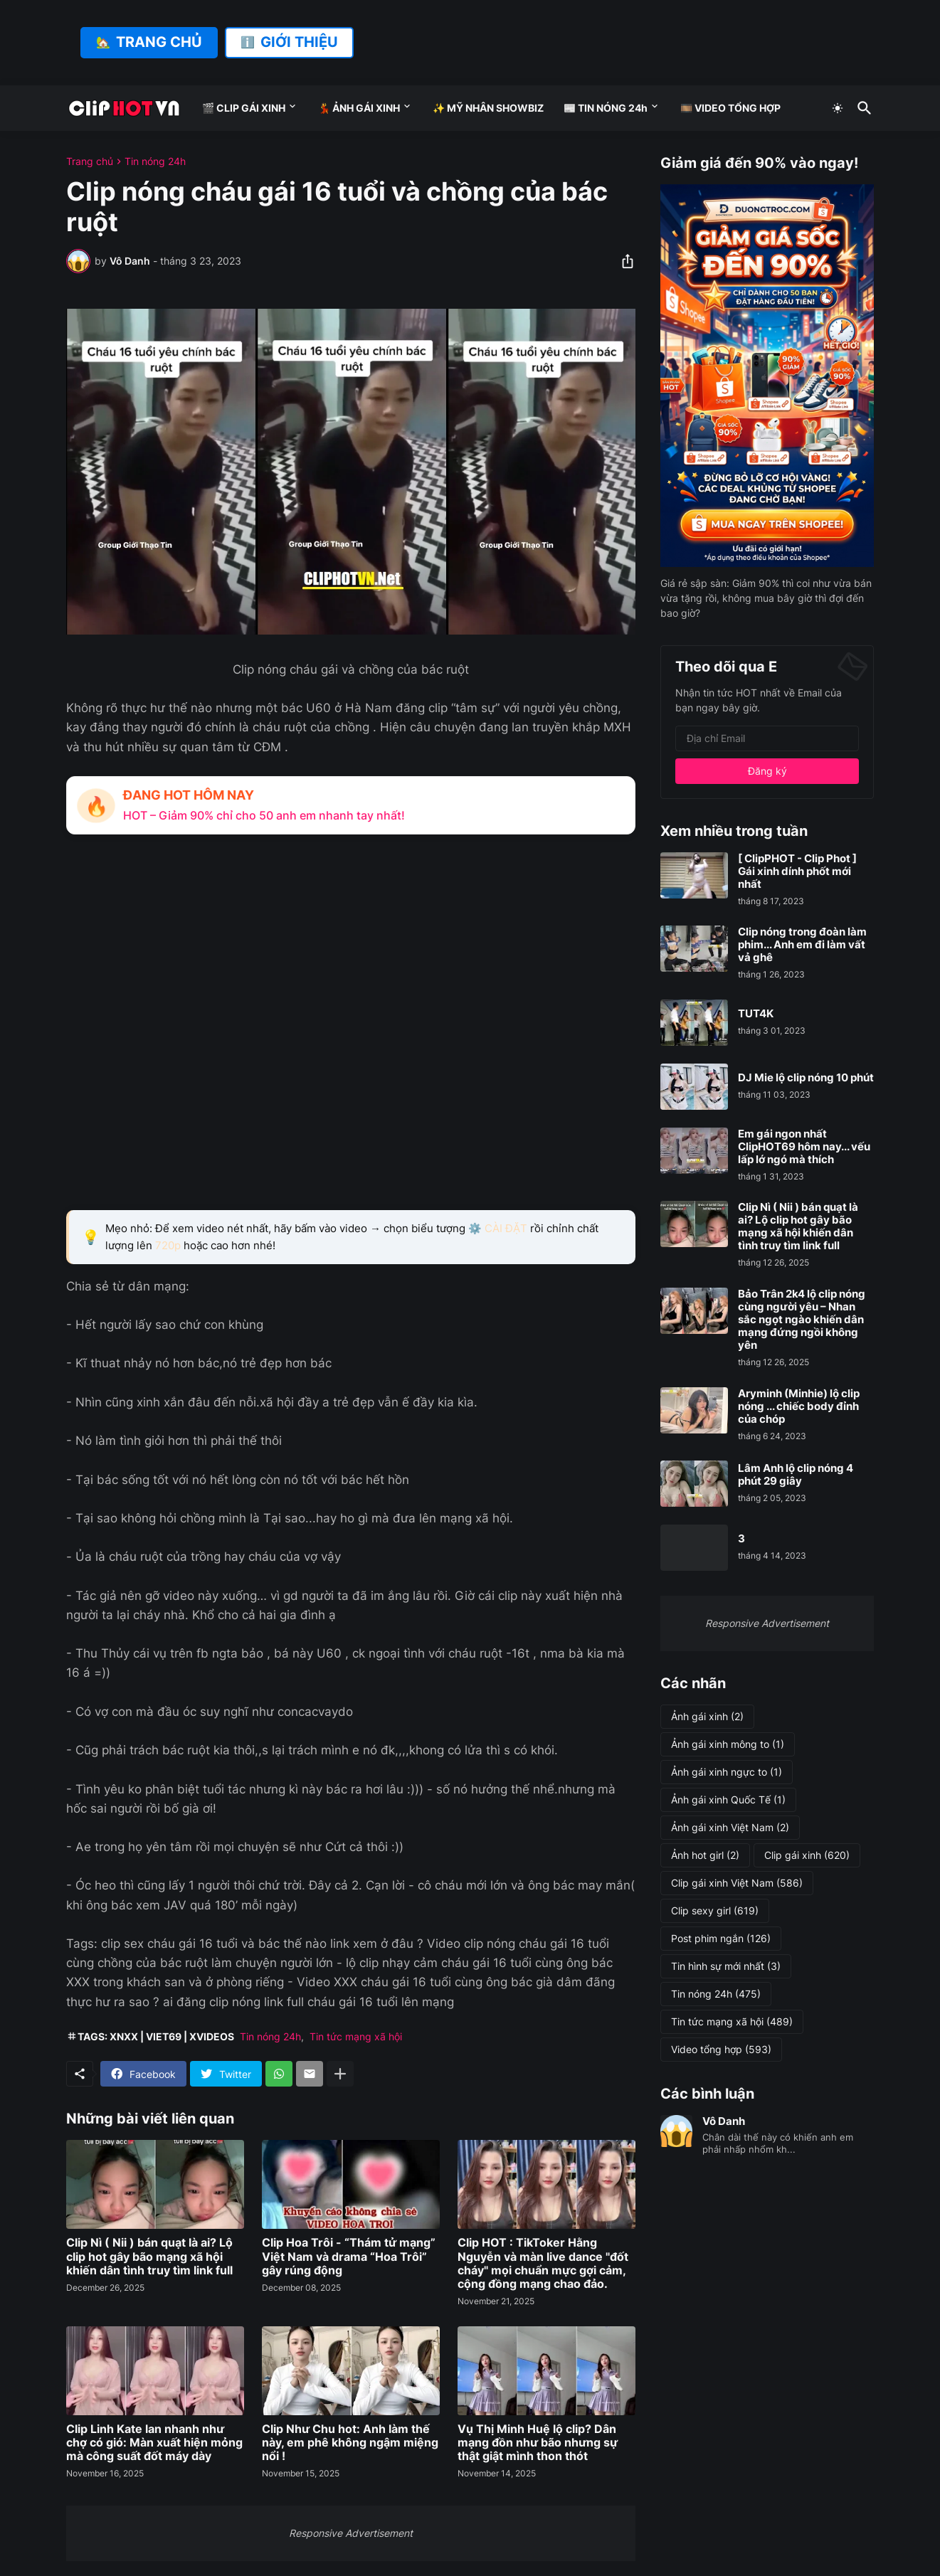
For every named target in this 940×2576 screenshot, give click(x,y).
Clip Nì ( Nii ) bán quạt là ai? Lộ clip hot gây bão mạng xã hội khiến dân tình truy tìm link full (149, 2256)
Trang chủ (89, 161)
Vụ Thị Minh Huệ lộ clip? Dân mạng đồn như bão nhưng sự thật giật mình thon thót (538, 2442)
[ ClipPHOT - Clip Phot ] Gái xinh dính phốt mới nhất (797, 871)
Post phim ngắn (721, 1938)
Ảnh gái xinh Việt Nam (730, 1827)
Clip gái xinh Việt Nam (737, 1883)
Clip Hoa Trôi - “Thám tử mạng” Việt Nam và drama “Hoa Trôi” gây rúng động (348, 2256)
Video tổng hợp (721, 2049)
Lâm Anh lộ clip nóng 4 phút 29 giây (795, 1475)
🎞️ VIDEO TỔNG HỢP (730, 108)
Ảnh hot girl (705, 1855)
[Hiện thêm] (340, 2074)
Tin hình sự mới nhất (726, 1966)
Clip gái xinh (807, 1855)
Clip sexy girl (715, 1911)
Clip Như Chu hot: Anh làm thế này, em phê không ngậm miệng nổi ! (350, 2442)
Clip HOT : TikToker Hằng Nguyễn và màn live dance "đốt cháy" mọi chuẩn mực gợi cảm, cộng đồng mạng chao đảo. (543, 2263)
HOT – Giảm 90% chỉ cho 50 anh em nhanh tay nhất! (264, 815)
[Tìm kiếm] (862, 108)
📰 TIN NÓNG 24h (606, 108)
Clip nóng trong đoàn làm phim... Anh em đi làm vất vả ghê (802, 945)
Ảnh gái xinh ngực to (726, 1772)
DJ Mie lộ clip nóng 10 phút (806, 1077)
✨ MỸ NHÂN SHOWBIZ (488, 108)
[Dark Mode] (837, 108)
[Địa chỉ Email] (767, 738)
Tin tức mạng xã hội (356, 2036)
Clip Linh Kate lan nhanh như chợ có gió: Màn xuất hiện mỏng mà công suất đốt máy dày (154, 2442)
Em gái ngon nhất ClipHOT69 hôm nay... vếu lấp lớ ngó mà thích (804, 1147)
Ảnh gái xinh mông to (727, 1744)
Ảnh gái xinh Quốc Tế (728, 1800)
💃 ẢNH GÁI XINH (359, 108)
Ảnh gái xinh (707, 1717)
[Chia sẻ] (623, 261)
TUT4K (755, 1013)
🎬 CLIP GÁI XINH (243, 108)
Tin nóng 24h (155, 161)
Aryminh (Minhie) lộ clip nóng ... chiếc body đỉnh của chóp (799, 1406)
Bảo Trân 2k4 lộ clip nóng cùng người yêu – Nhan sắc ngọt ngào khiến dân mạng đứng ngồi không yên (801, 1320)
